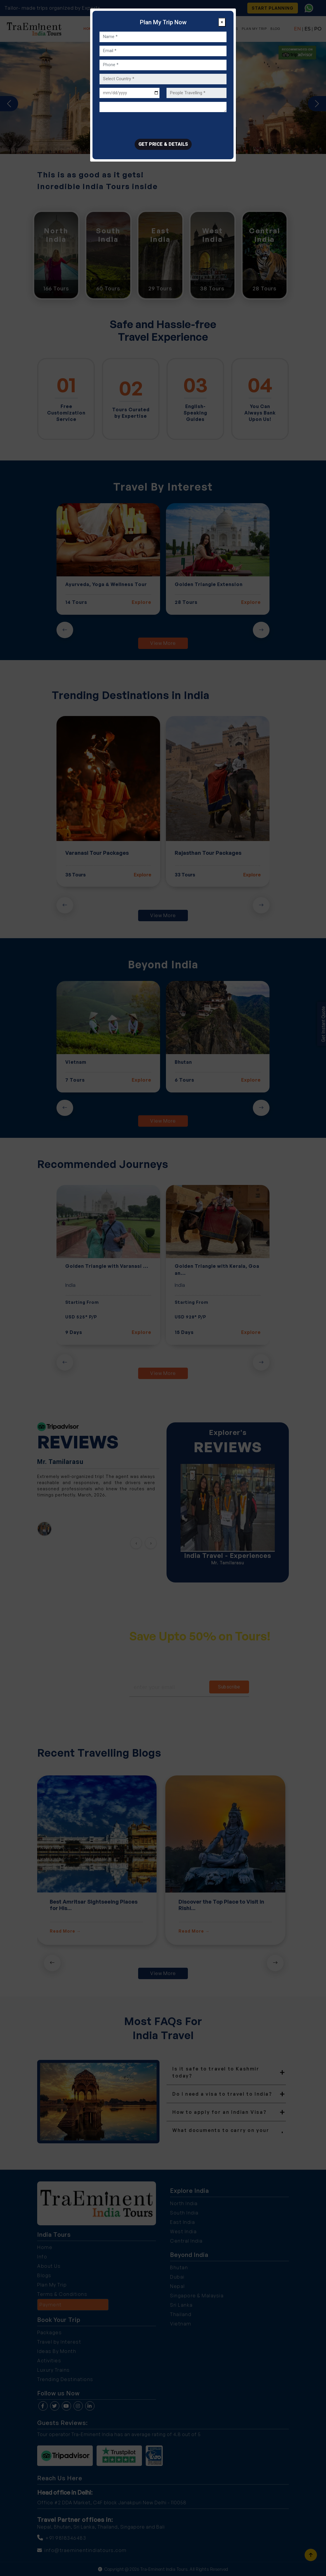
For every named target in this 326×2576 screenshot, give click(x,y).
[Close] (222, 22)
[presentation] (143, 127)
